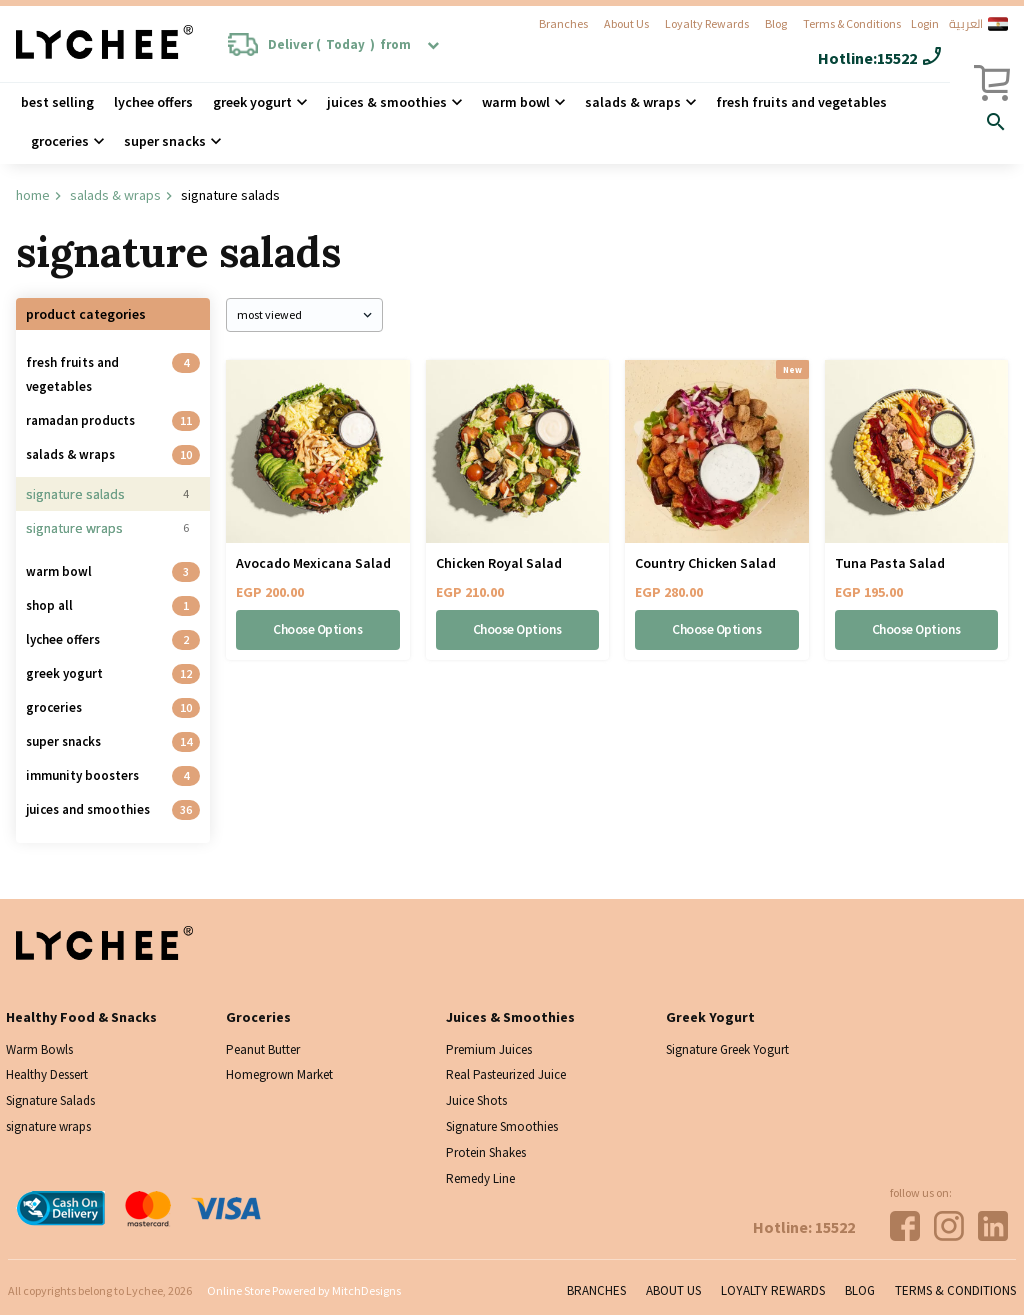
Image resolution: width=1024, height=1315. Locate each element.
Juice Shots (476, 1100)
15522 (897, 58)
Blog (776, 23)
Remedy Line (480, 1178)
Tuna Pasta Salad (890, 563)
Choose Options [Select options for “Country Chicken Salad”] (717, 630)
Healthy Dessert (47, 1074)
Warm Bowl (516, 102)
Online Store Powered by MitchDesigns (304, 1290)
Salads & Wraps (115, 195)
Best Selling (57, 102)
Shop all (49, 605)
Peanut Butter (263, 1049)
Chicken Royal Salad (499, 563)
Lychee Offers (153, 102)
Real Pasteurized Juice (506, 1074)
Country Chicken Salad (705, 563)
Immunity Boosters (82, 775)
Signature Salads (75, 494)
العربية (978, 24)
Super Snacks (165, 141)
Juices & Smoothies (387, 102)
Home (33, 195)
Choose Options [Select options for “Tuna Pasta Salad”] (916, 630)
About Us (626, 23)
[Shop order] (304, 315)
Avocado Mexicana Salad (313, 563)
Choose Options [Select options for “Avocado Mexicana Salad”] (318, 630)
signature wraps (74, 528)
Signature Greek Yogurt (727, 1049)
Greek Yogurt (252, 102)
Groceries (60, 141)
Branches (563, 23)
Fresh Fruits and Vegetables (801, 102)
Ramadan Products (80, 420)
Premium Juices (489, 1049)
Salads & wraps (633, 102)
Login (925, 23)
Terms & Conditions (852, 23)
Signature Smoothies (502, 1126)
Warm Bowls (39, 1049)
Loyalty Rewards (707, 23)
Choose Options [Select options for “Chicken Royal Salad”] (517, 630)
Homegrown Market (279, 1074)
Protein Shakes (486, 1152)
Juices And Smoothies (88, 809)
